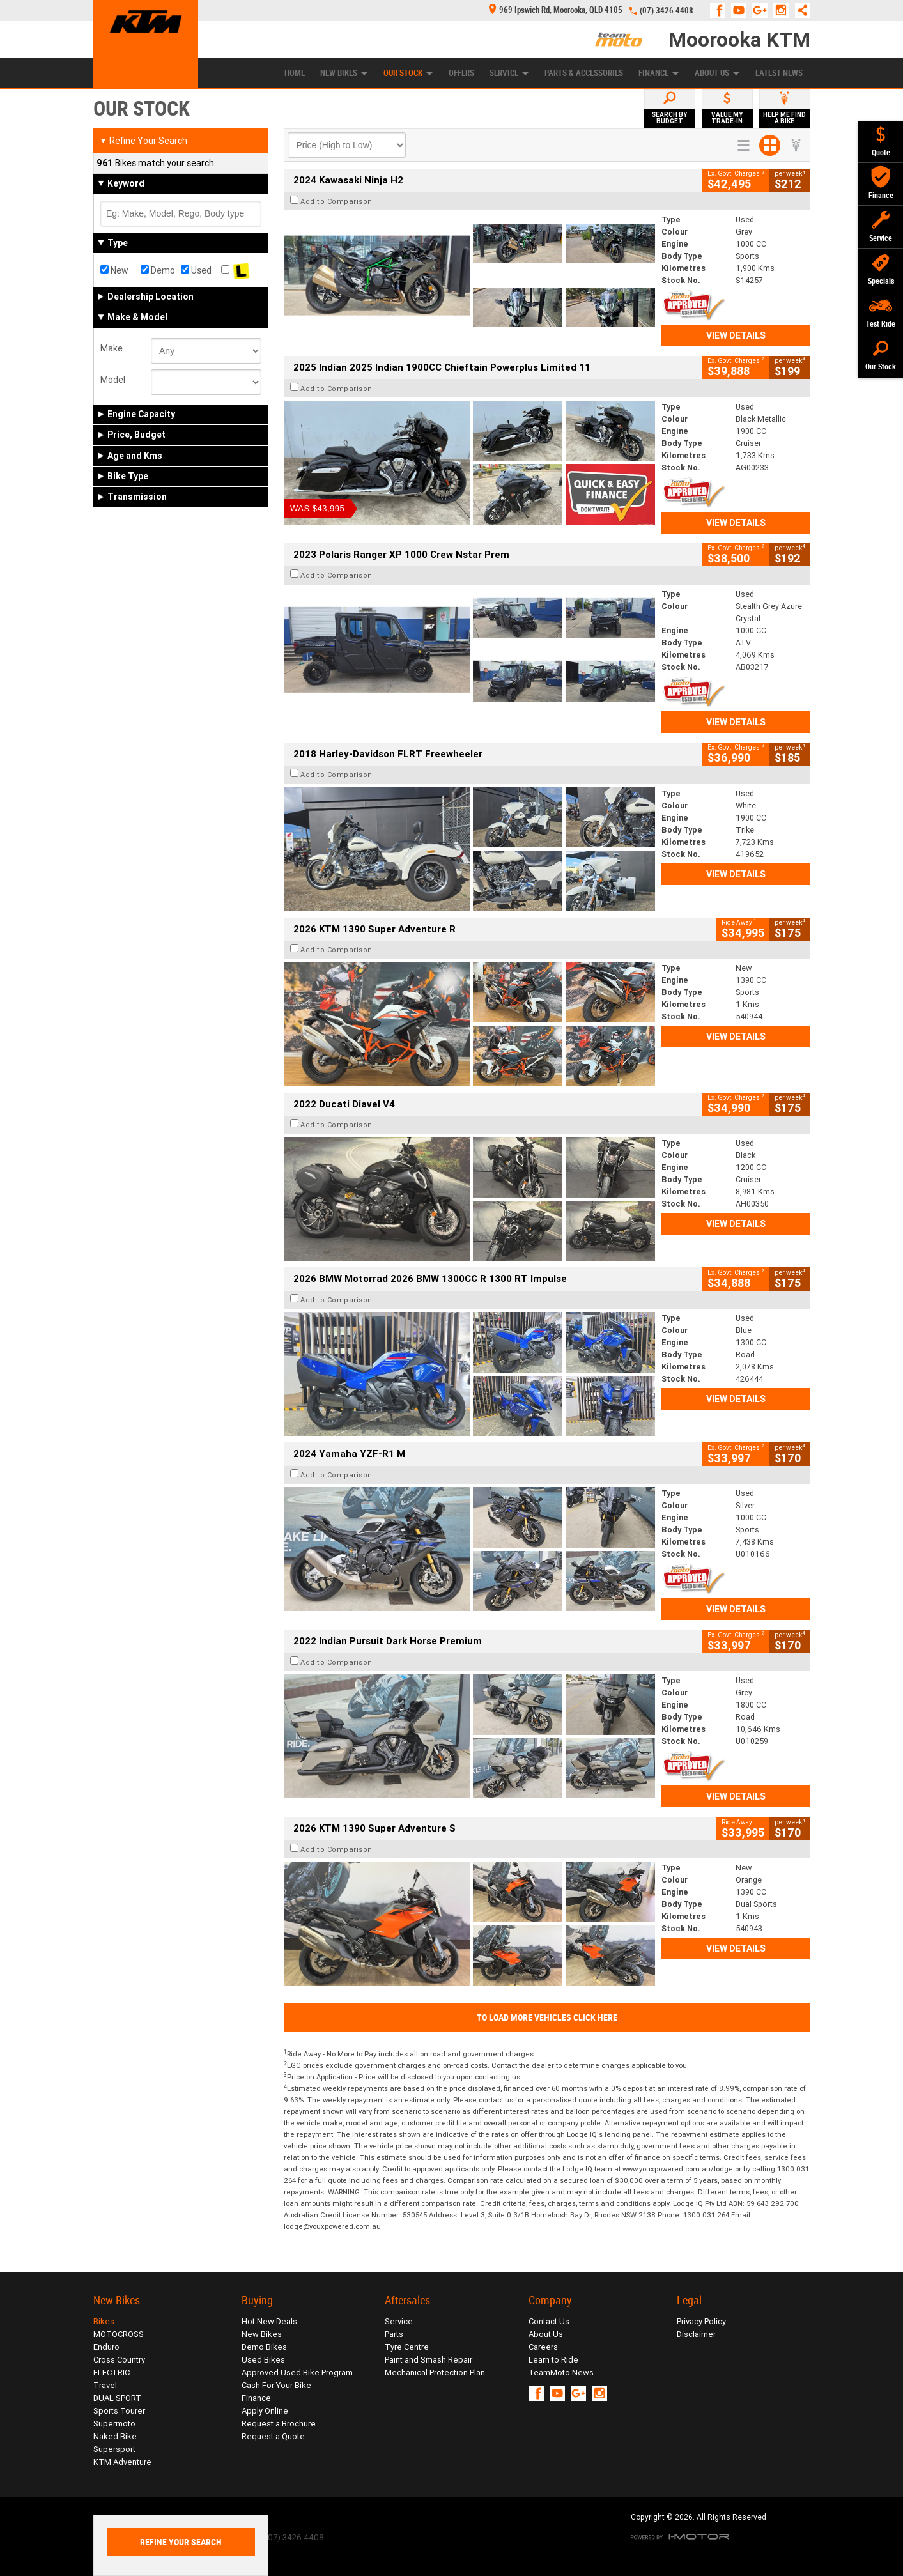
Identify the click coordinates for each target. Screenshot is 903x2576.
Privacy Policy (701, 2321)
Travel (105, 2385)
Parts (394, 2334)
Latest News (779, 73)
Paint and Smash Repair (428, 2359)
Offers (461, 73)
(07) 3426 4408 (666, 10)
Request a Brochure (279, 2423)
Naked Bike (115, 2436)
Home (294, 73)
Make (111, 348)
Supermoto (114, 2423)
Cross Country (119, 2359)
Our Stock (408, 73)
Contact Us (549, 2321)
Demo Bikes (264, 2346)
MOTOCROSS (118, 2334)
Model (112, 379)
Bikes (103, 2321)
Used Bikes (263, 2359)
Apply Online (265, 2410)
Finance (658, 73)
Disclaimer (696, 2334)
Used (196, 270)
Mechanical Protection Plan (435, 2372)
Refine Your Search (143, 140)
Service (509, 73)
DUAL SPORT (117, 2398)
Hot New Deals (269, 2321)
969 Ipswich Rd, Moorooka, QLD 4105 (555, 10)
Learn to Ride (553, 2359)
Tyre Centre (407, 2346)
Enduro (106, 2346)
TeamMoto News (561, 2372)
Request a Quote (273, 2436)
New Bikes (344, 73)
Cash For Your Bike (276, 2385)
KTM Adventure (122, 2461)
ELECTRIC (111, 2372)
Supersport (114, 2449)
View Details (736, 335)
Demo (158, 270)
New (114, 270)
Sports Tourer (119, 2410)
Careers (543, 2346)
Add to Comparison (336, 201)
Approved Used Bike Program (297, 2372)
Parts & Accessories (583, 73)
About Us (717, 73)
